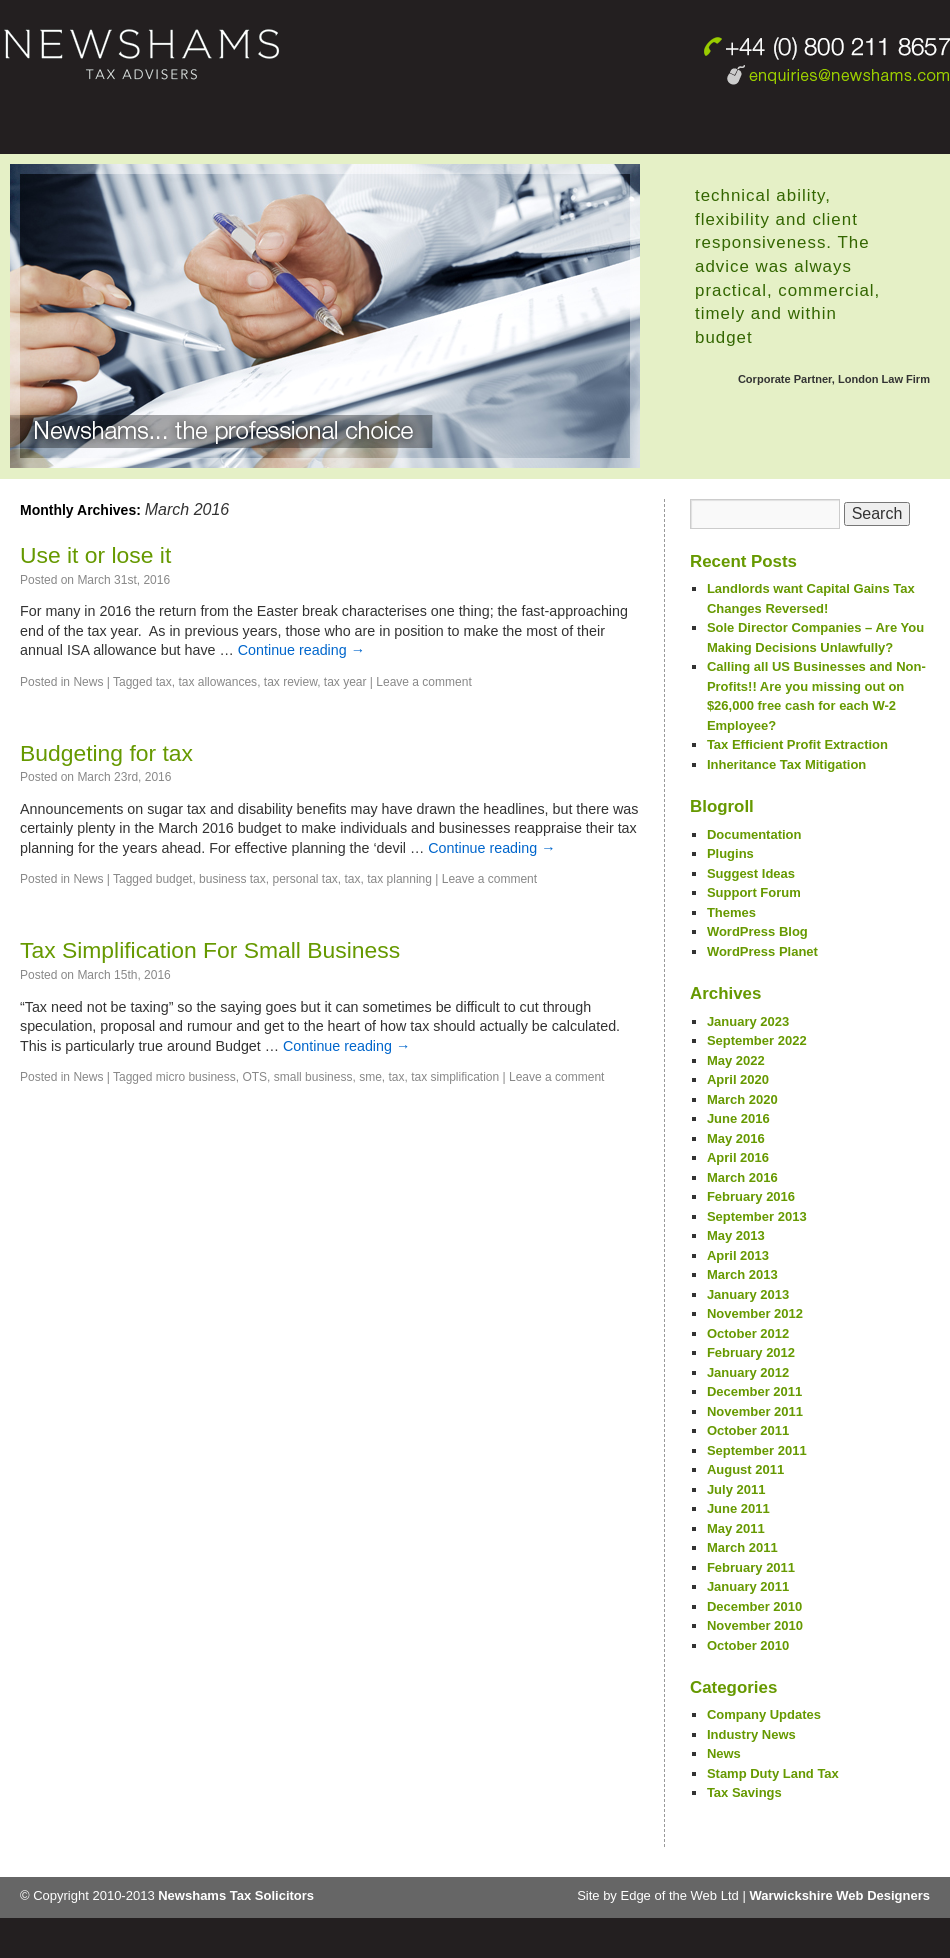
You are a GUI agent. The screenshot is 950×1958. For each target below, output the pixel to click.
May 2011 (736, 1528)
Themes (731, 912)
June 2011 (738, 1508)
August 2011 (745, 1469)
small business (313, 1077)
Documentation (754, 834)
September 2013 (757, 1216)
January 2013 (748, 1294)
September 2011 (757, 1450)
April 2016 (738, 1157)
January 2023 (748, 1021)
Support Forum (754, 892)
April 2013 (738, 1255)
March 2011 (742, 1547)
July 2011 (736, 1489)
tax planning (399, 879)
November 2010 (755, 1625)
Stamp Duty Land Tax (773, 1773)
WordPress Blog (757, 931)
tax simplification (455, 1077)
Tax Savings (744, 1792)
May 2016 (736, 1138)
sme (370, 1077)
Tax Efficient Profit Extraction (797, 744)
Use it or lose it (95, 555)
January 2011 (748, 1586)
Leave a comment (423, 682)
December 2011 (754, 1391)
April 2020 (738, 1079)
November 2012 (755, 1313)
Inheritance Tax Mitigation (786, 764)
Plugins (730, 853)
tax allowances (217, 682)
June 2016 (738, 1118)
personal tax (304, 879)
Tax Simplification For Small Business (210, 950)
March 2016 (742, 1177)
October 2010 (748, 1645)
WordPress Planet (762, 951)
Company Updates (764, 1714)
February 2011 (751, 1567)
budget (174, 879)
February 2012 (751, 1352)
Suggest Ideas (751, 873)
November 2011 (755, 1411)
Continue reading (301, 650)
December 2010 (754, 1606)
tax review (290, 682)
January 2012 (748, 1372)
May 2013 (736, 1235)
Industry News (751, 1734)
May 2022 (736, 1060)
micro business (196, 1077)
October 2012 (748, 1333)
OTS (254, 1077)
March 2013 (742, 1274)
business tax (232, 879)
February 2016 (751, 1196)
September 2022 (757, 1040)
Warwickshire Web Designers (839, 1895)
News (88, 682)
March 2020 (742, 1099)
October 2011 (748, 1430)
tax (164, 682)
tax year (345, 682)
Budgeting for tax (106, 753)
